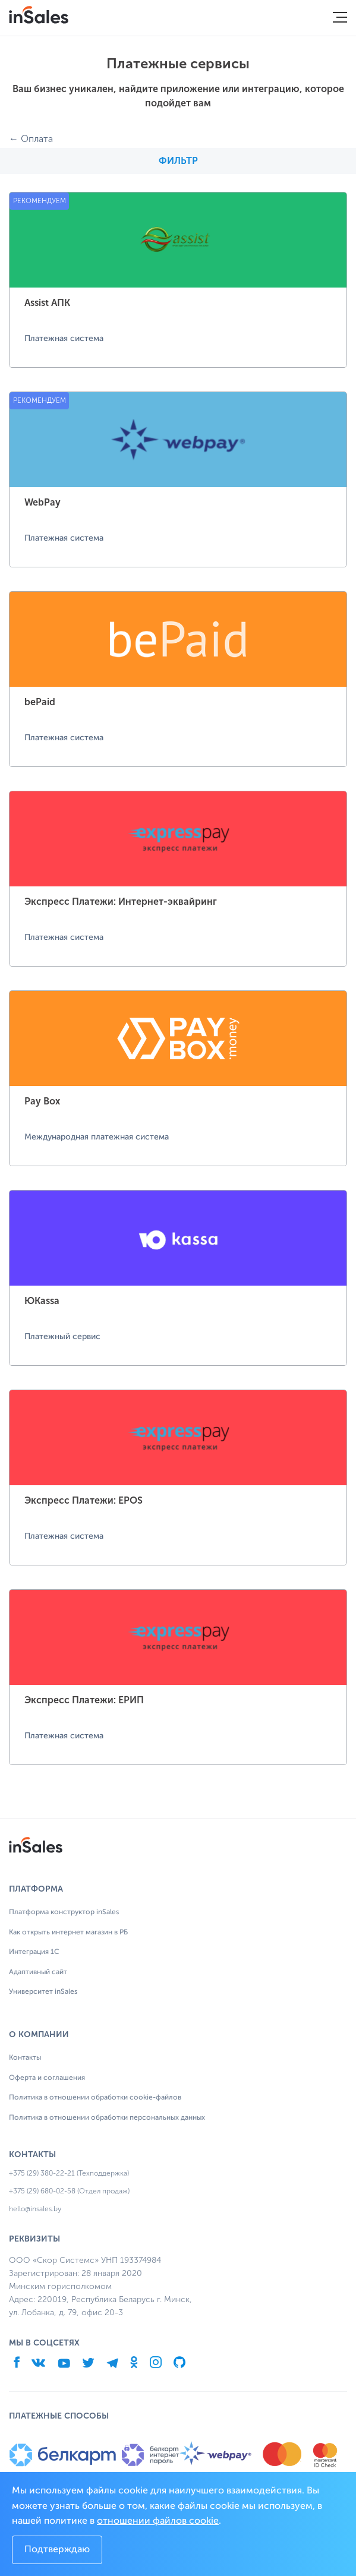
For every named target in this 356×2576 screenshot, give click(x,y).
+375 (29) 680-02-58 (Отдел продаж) (69, 2191)
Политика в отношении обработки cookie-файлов (95, 2097)
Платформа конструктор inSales (64, 1912)
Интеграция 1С (34, 1952)
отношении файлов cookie (158, 2521)
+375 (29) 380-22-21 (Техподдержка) (69, 2173)
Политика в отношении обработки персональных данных (107, 2118)
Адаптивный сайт (38, 1972)
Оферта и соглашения (47, 2078)
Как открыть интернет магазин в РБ (68, 1932)
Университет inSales (43, 1992)
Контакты (25, 2058)
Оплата (37, 138)
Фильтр (178, 160)
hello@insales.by (35, 2209)
